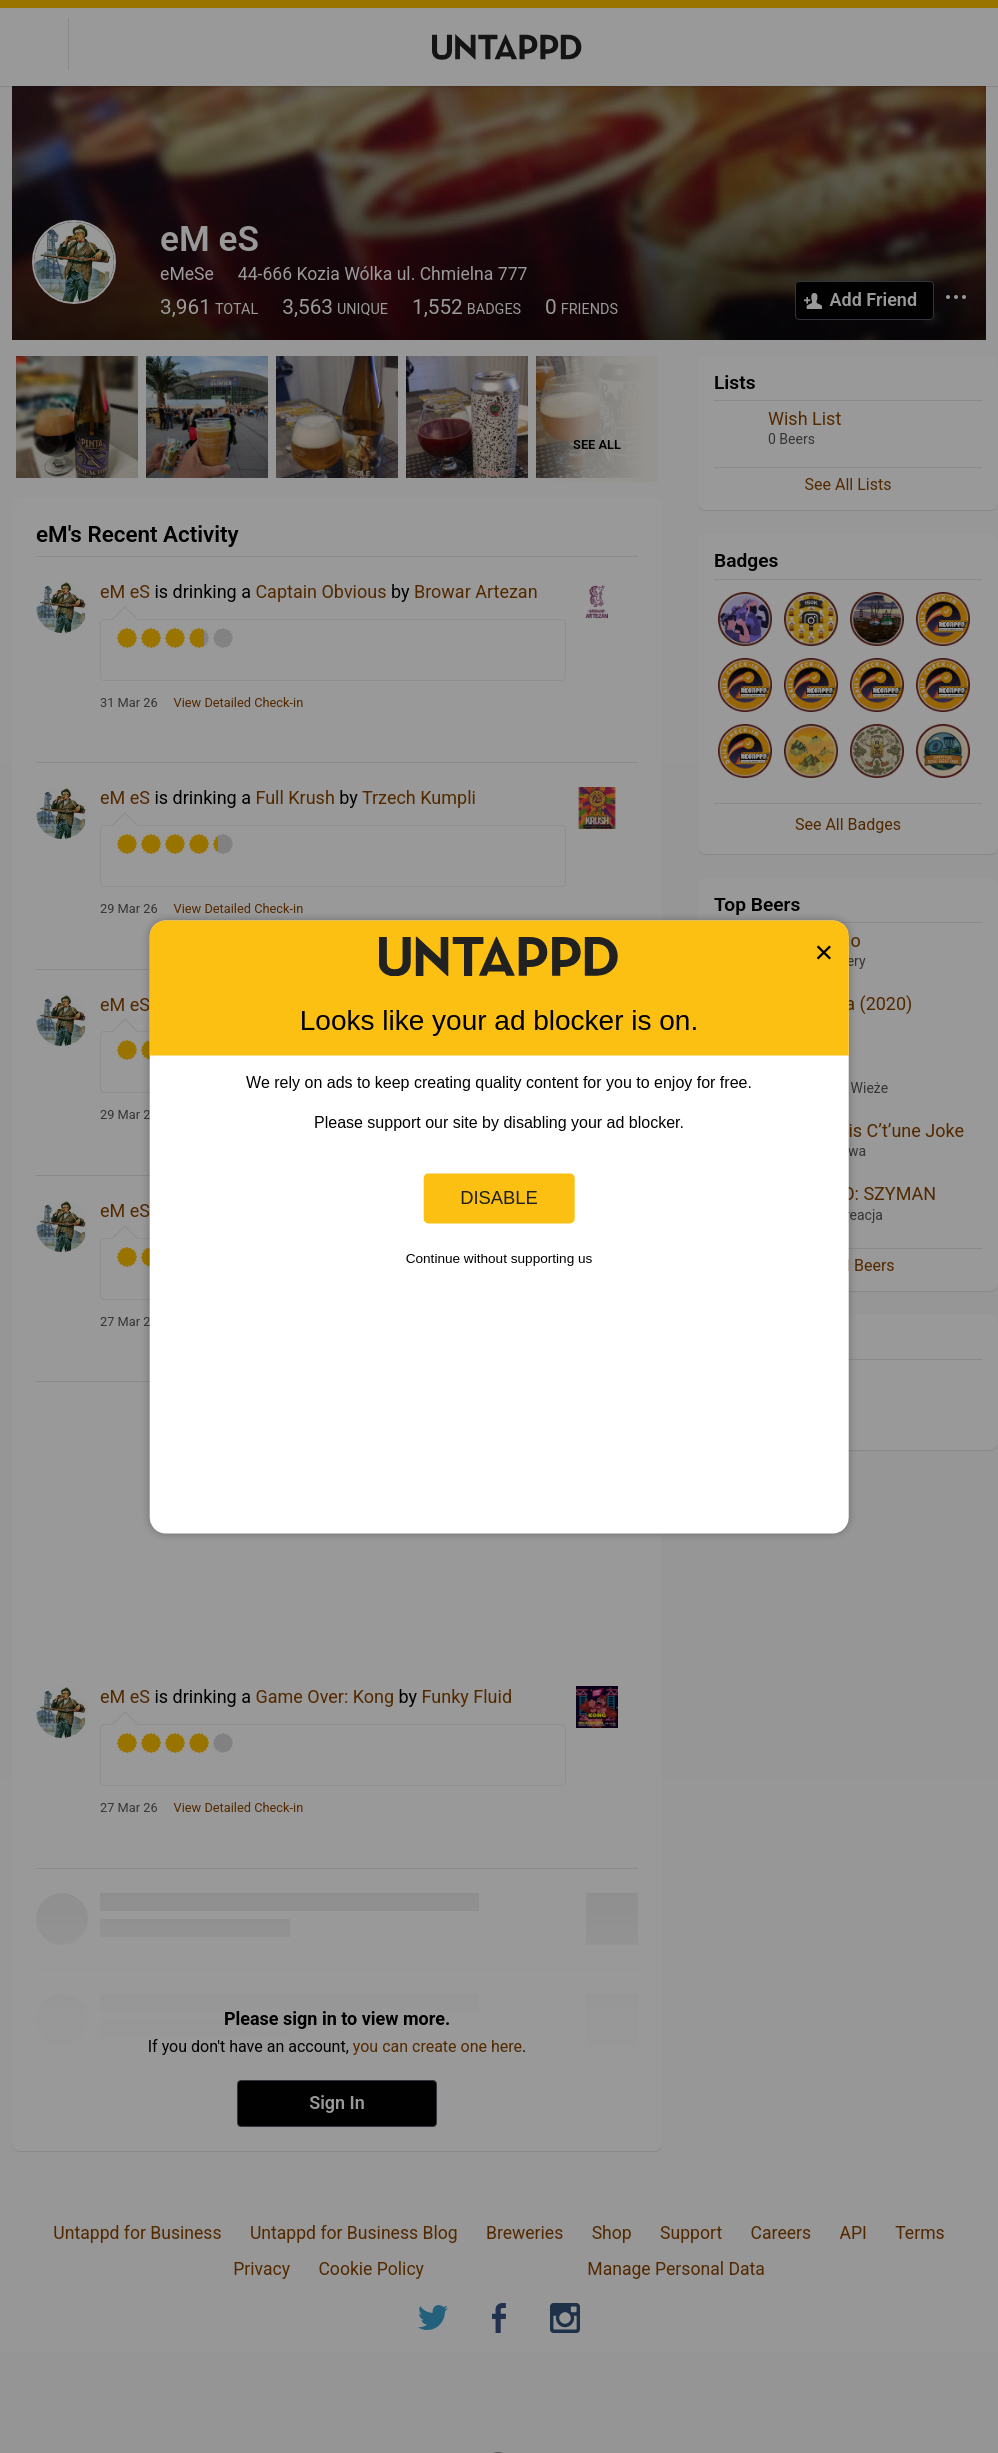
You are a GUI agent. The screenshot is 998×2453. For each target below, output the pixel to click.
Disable (499, 1197)
